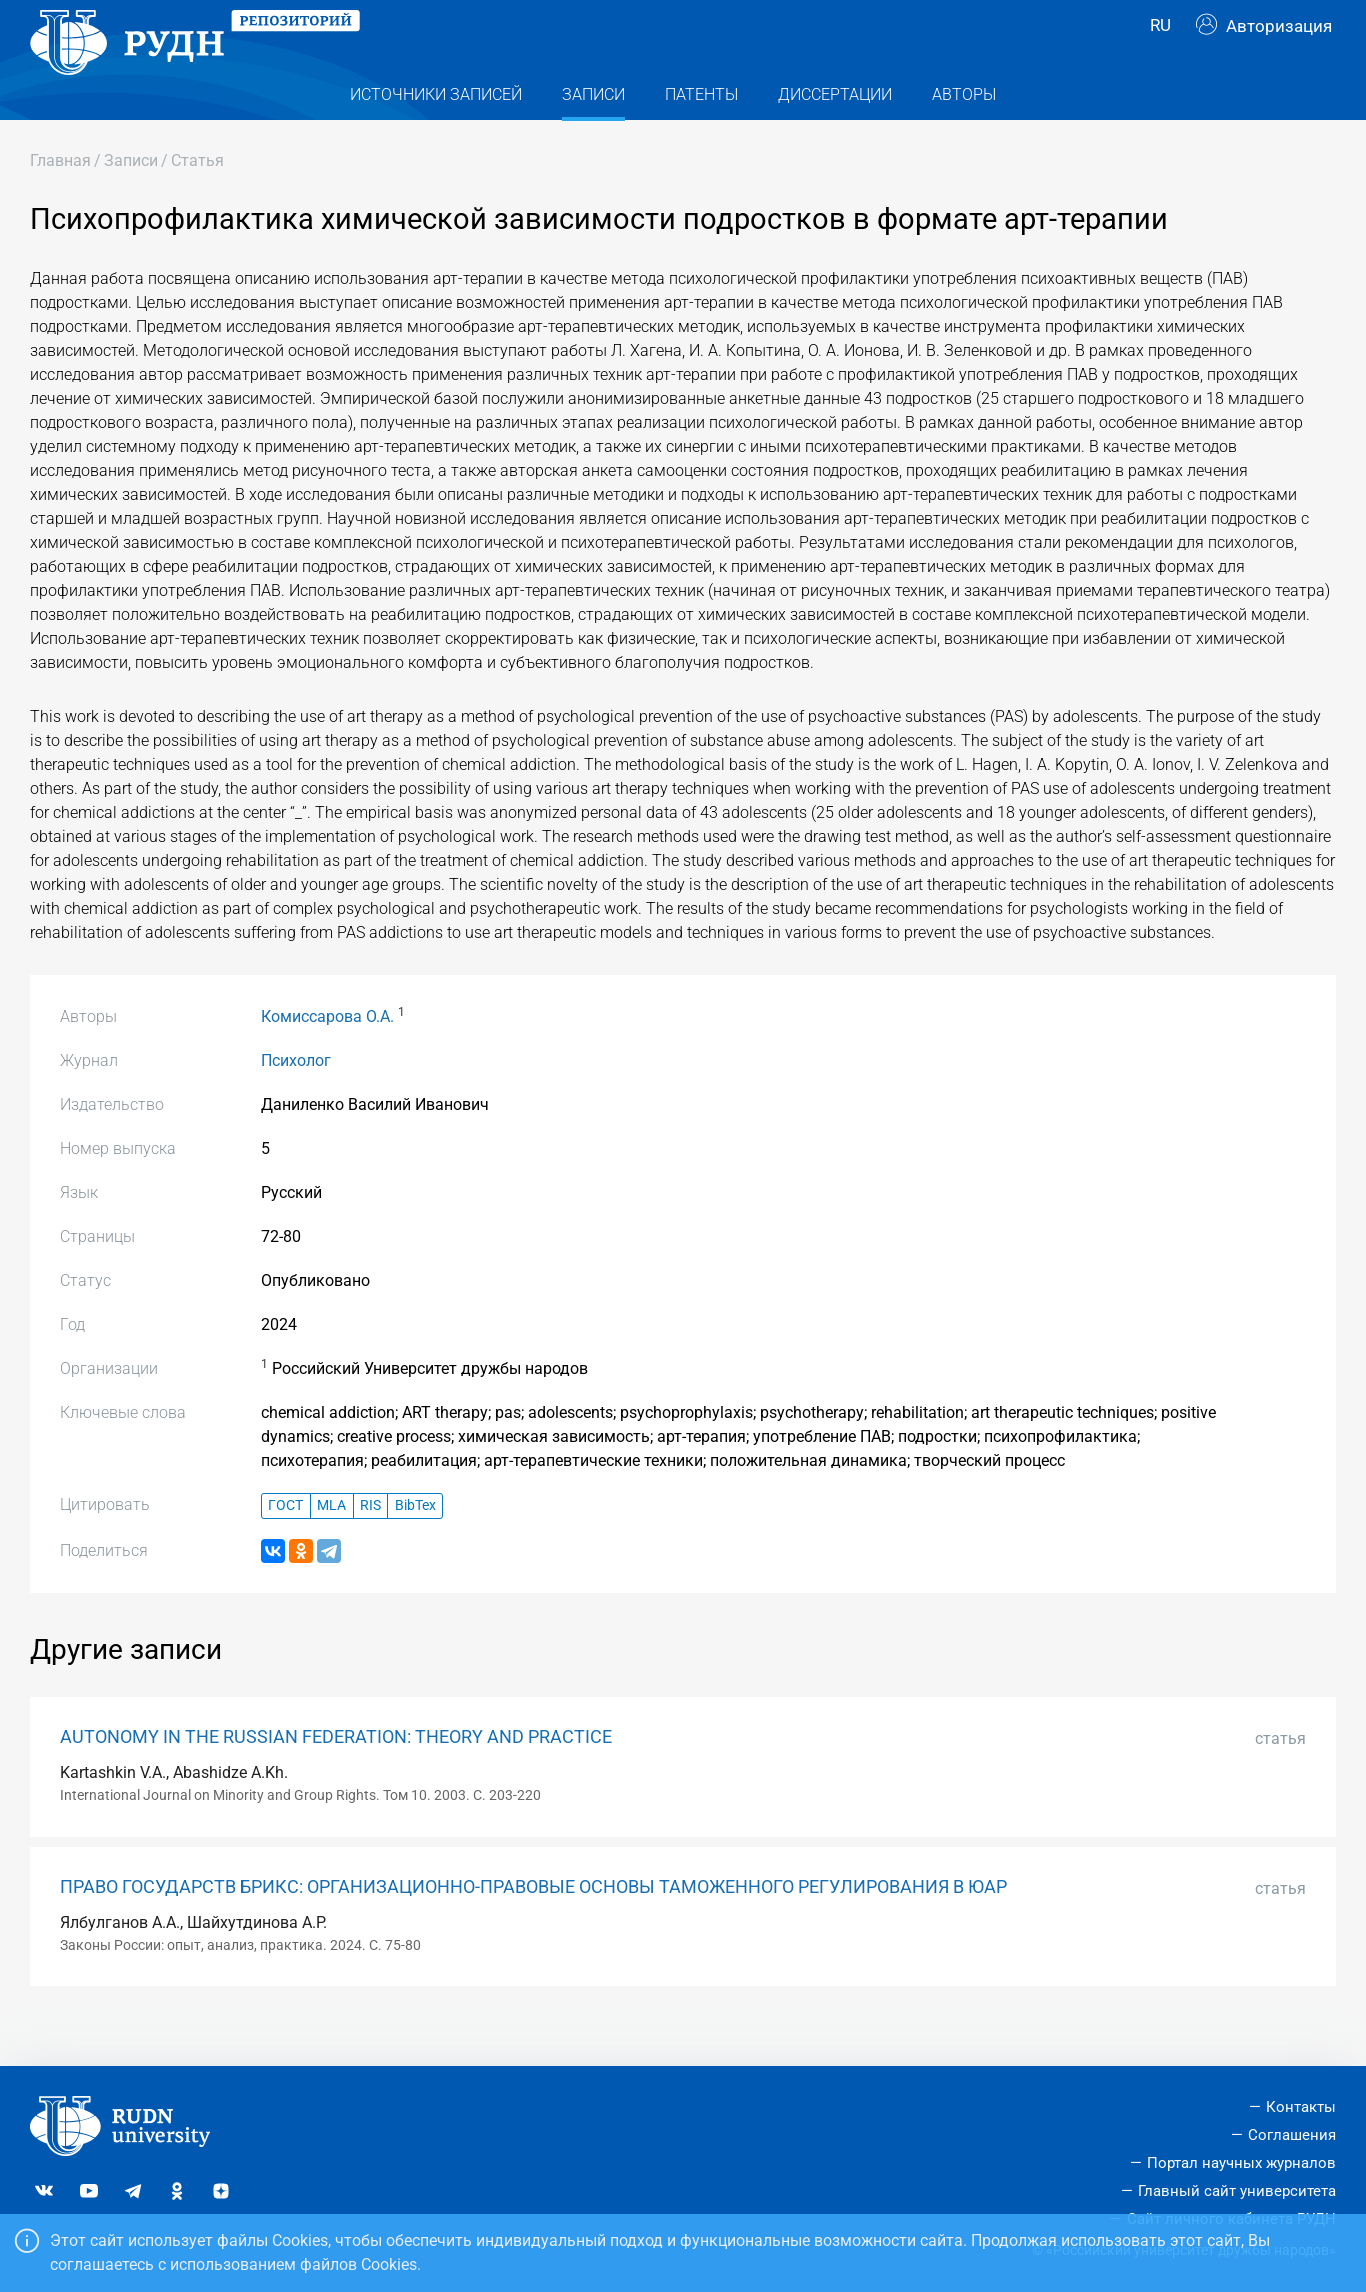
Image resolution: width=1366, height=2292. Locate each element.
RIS (370, 1545)
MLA (331, 1545)
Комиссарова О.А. (327, 1056)
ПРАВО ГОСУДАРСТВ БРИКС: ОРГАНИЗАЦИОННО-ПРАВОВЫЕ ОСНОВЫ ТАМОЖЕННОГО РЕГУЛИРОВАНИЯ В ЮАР (533, 1927)
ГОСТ (285, 1545)
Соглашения (1292, 2135)
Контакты (1301, 2107)
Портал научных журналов (1241, 2163)
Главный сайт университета (1237, 2191)
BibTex (415, 1545)
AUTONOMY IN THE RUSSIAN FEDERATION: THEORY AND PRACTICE (336, 1777)
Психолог (296, 1100)
